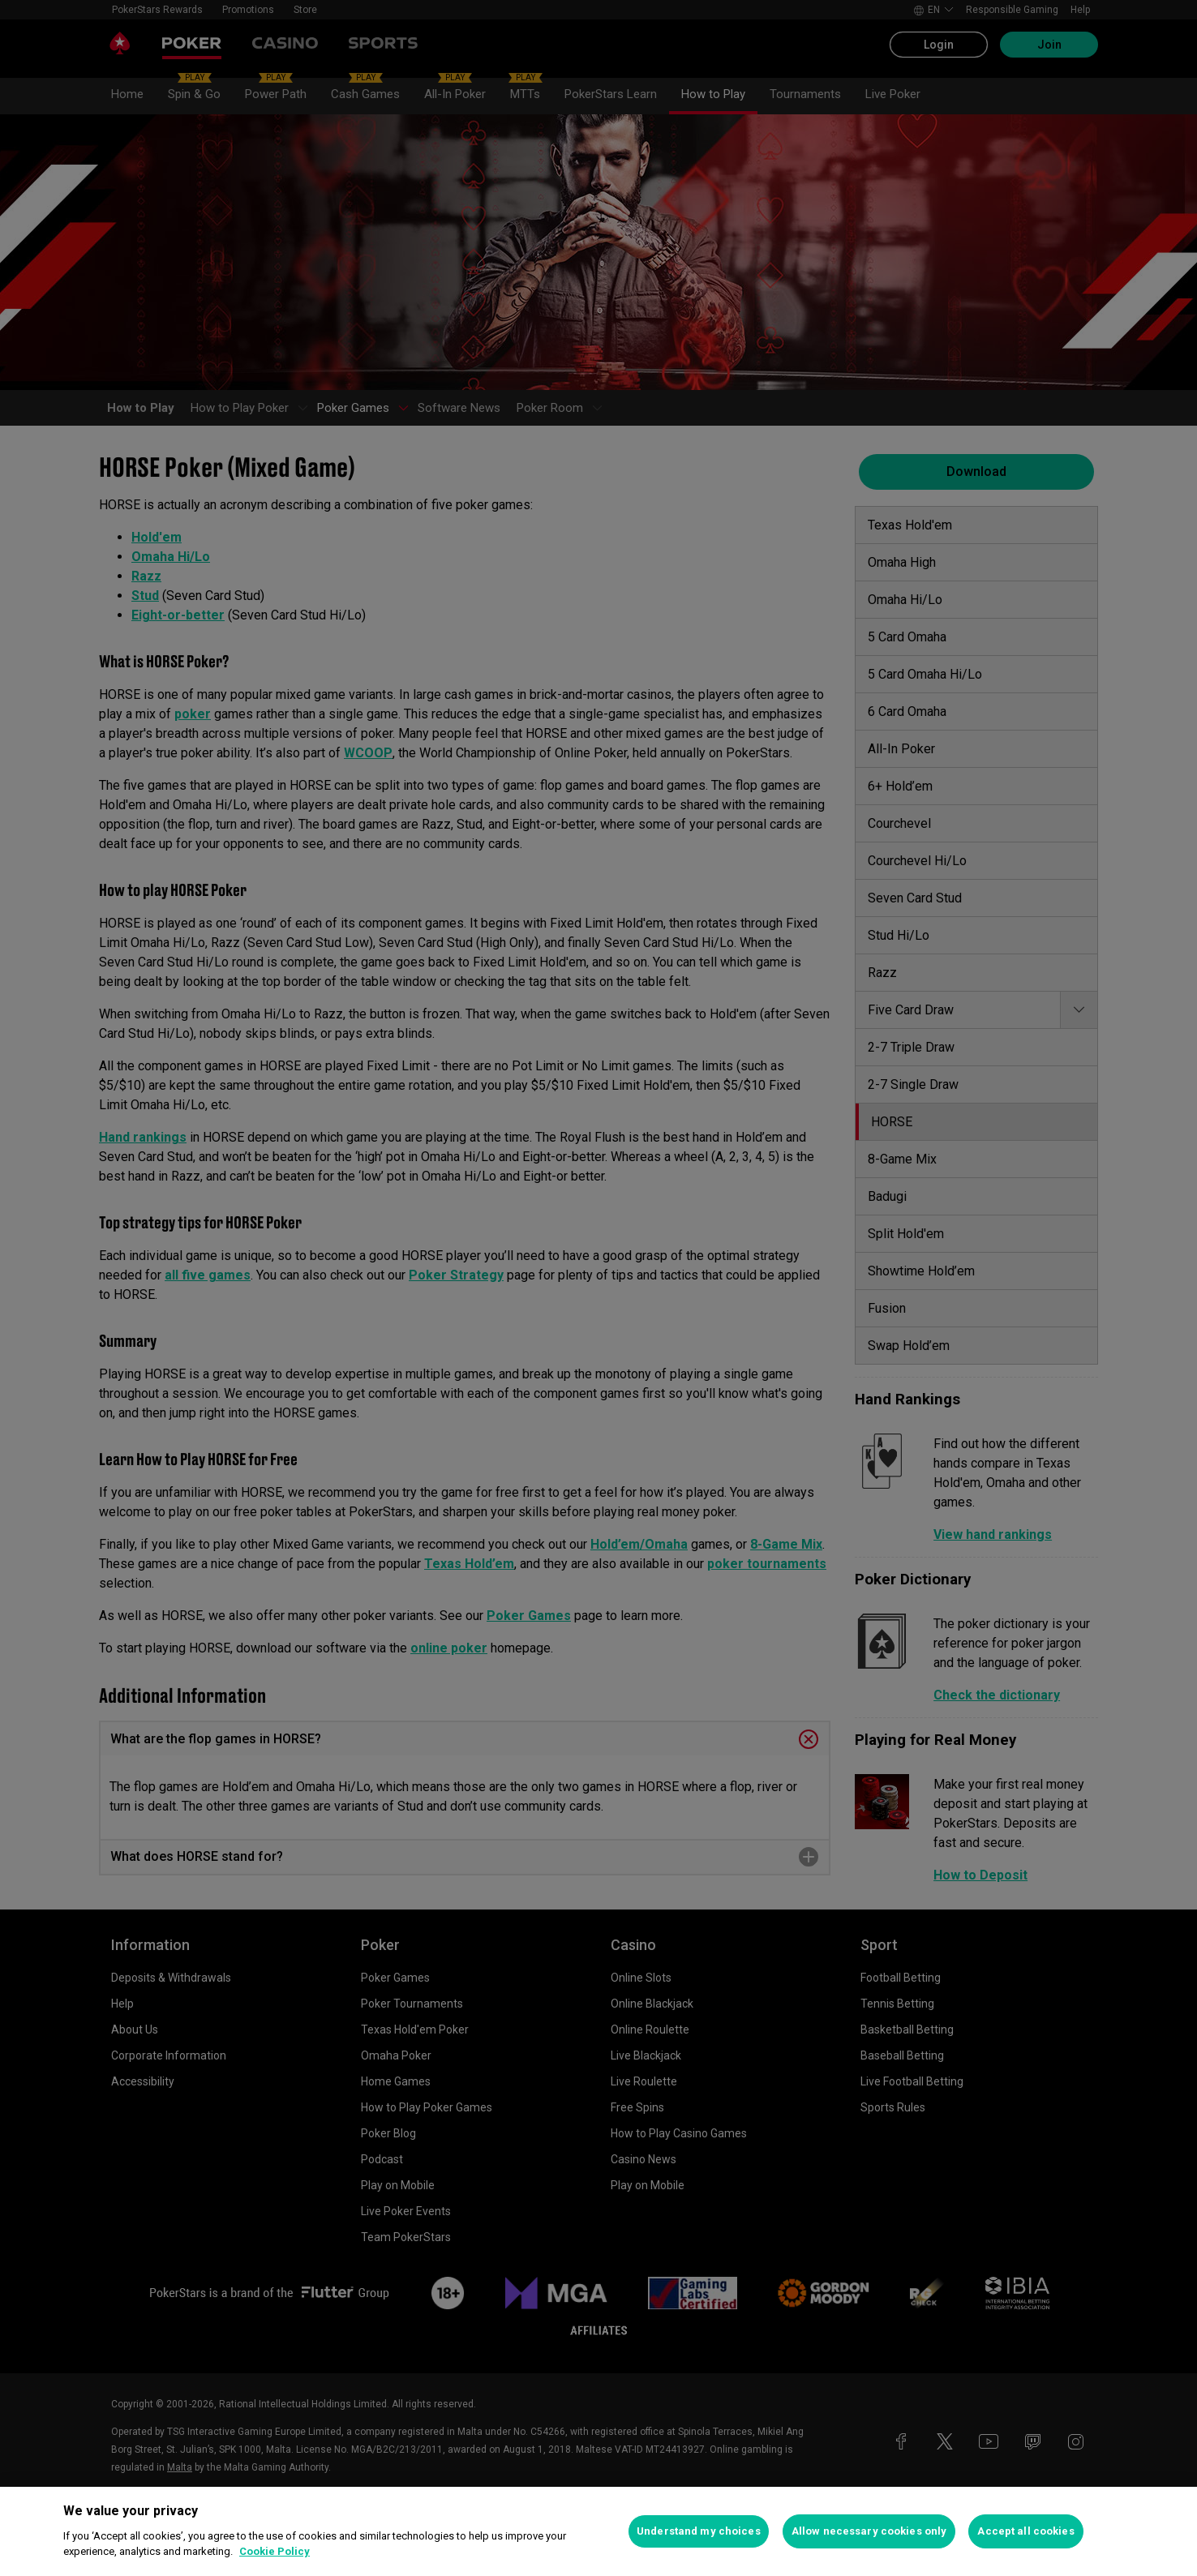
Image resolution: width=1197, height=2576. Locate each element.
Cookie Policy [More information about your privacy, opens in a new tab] (274, 2551)
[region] (598, 2531)
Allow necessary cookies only (869, 2531)
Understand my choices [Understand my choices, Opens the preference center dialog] (699, 2531)
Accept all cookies (1025, 2531)
